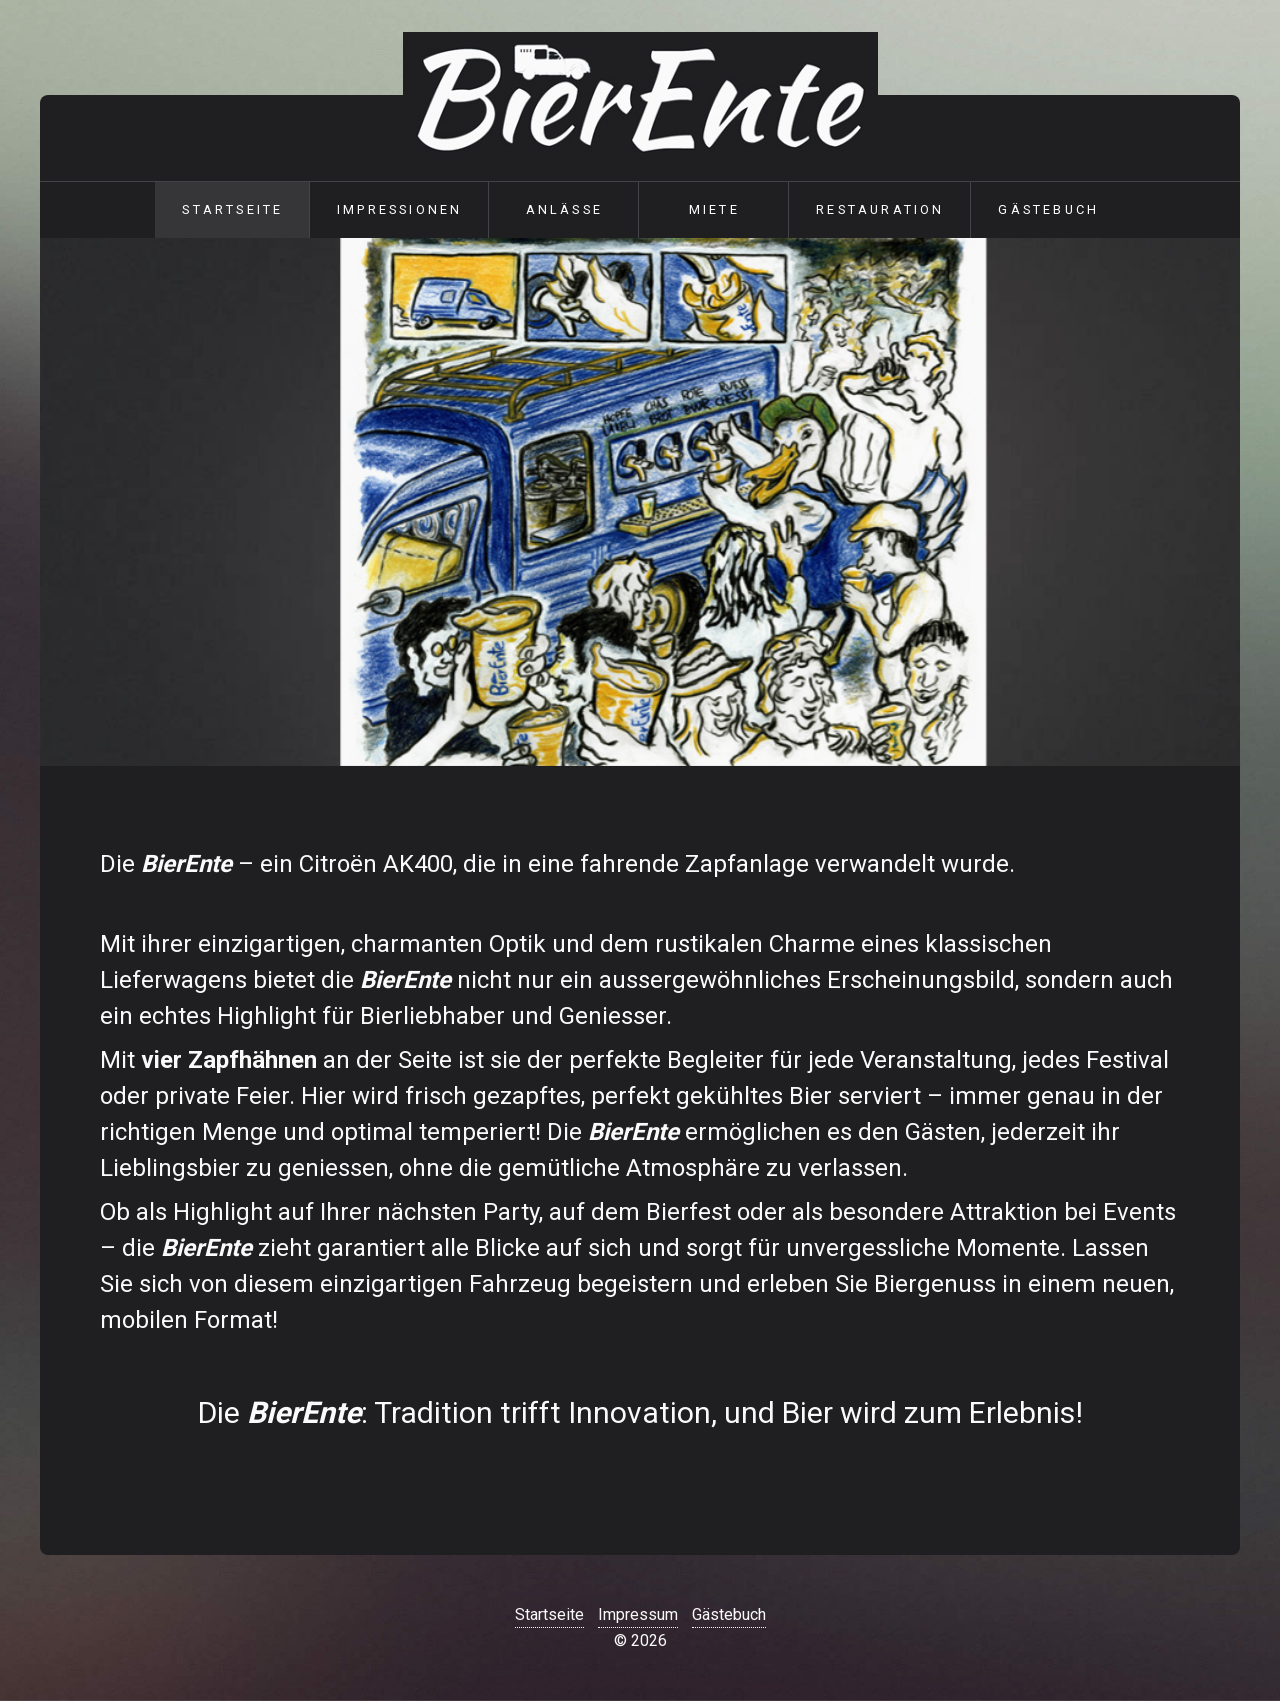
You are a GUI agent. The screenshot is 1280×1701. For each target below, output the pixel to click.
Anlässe (564, 209)
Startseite (232, 209)
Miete (714, 209)
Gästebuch (1048, 209)
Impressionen (399, 209)
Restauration (880, 209)
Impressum (638, 1614)
